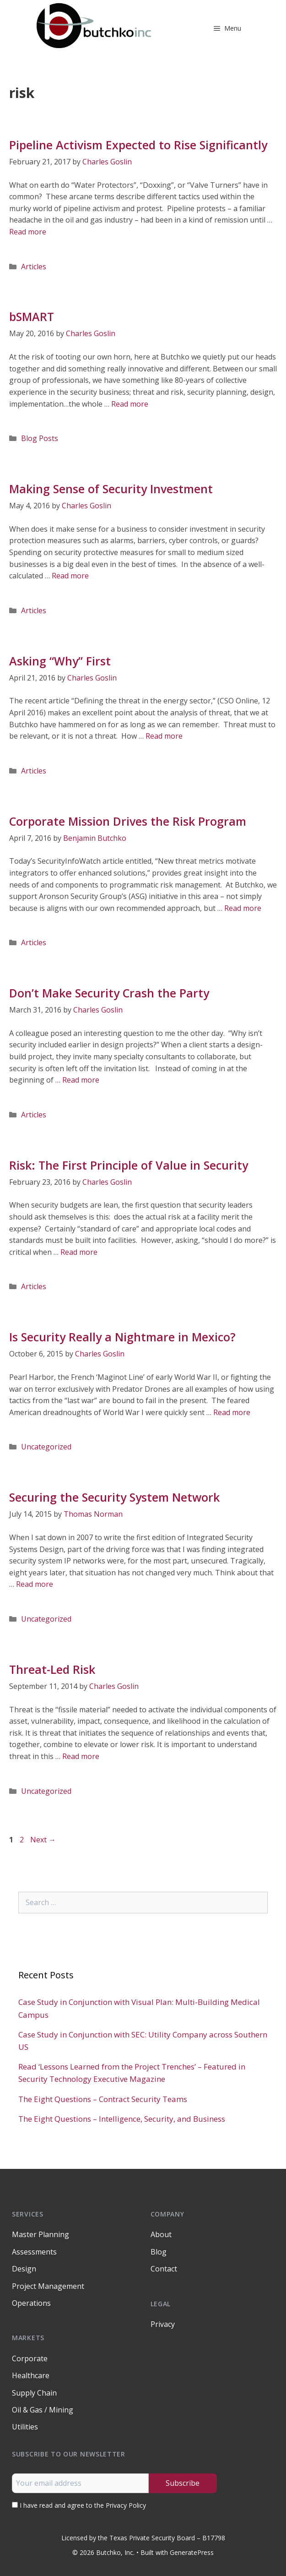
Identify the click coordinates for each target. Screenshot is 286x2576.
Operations (31, 2303)
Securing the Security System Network (114, 1497)
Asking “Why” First (60, 661)
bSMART (31, 316)
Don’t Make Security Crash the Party (109, 993)
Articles (33, 266)
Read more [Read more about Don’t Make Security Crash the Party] (80, 1080)
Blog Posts (39, 438)
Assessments (34, 2252)
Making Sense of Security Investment (111, 488)
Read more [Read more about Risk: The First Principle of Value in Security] (78, 1252)
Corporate (30, 2358)
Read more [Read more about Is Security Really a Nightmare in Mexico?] (231, 1412)
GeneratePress (192, 2552)
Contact (164, 2269)
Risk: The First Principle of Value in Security (128, 1165)
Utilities (25, 2427)
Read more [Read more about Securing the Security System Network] (34, 1584)
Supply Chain (34, 2393)
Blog (159, 2252)
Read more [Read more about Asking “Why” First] (164, 736)
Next (43, 1840)
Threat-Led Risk (52, 1669)
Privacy (163, 2324)
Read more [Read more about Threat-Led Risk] (80, 1756)
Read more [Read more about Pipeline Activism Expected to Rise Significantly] (27, 232)
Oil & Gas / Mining (42, 2410)
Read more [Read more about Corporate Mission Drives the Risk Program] (242, 908)
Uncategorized (46, 1447)
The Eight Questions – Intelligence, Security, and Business (121, 2118)
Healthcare (30, 2375)
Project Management (48, 2286)
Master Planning (40, 2234)
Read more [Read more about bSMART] (129, 404)
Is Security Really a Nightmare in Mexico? (122, 1337)
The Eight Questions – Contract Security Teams (102, 2099)
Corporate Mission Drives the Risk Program (127, 821)
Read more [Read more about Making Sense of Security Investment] (70, 576)
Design (24, 2269)
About (161, 2234)
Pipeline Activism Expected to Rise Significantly (138, 144)
